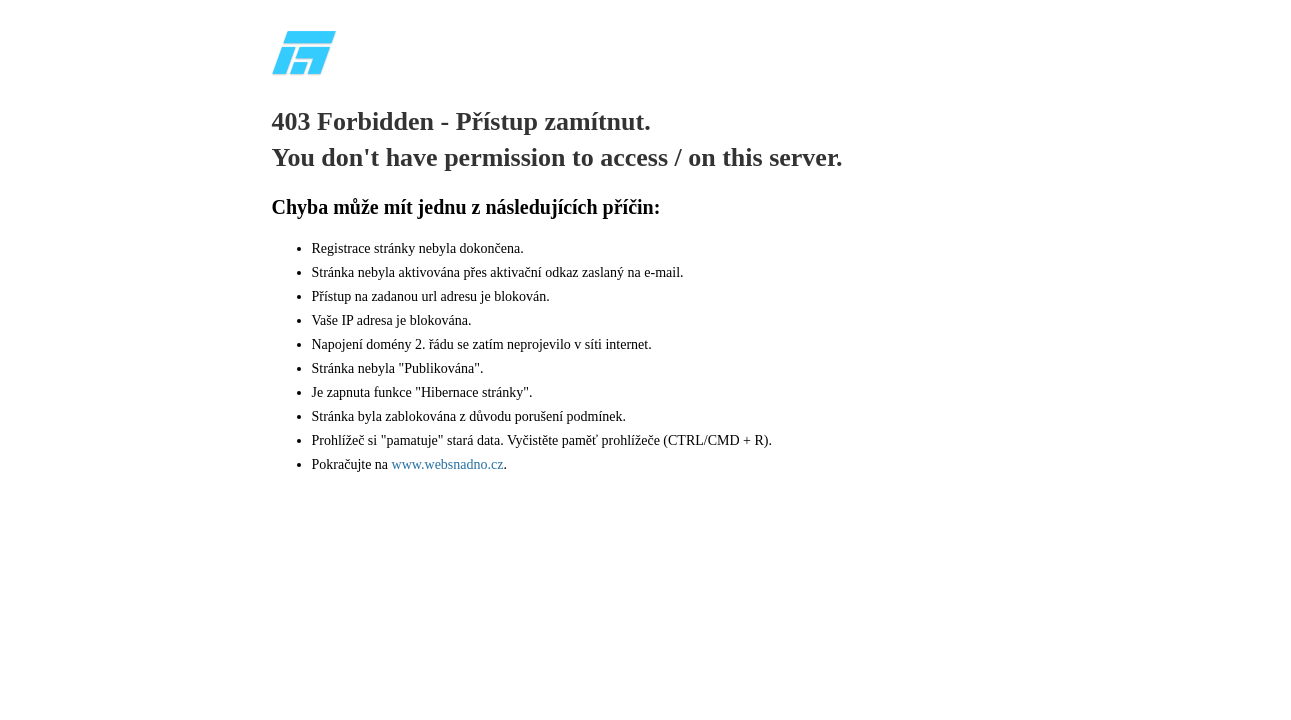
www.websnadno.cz (448, 464)
